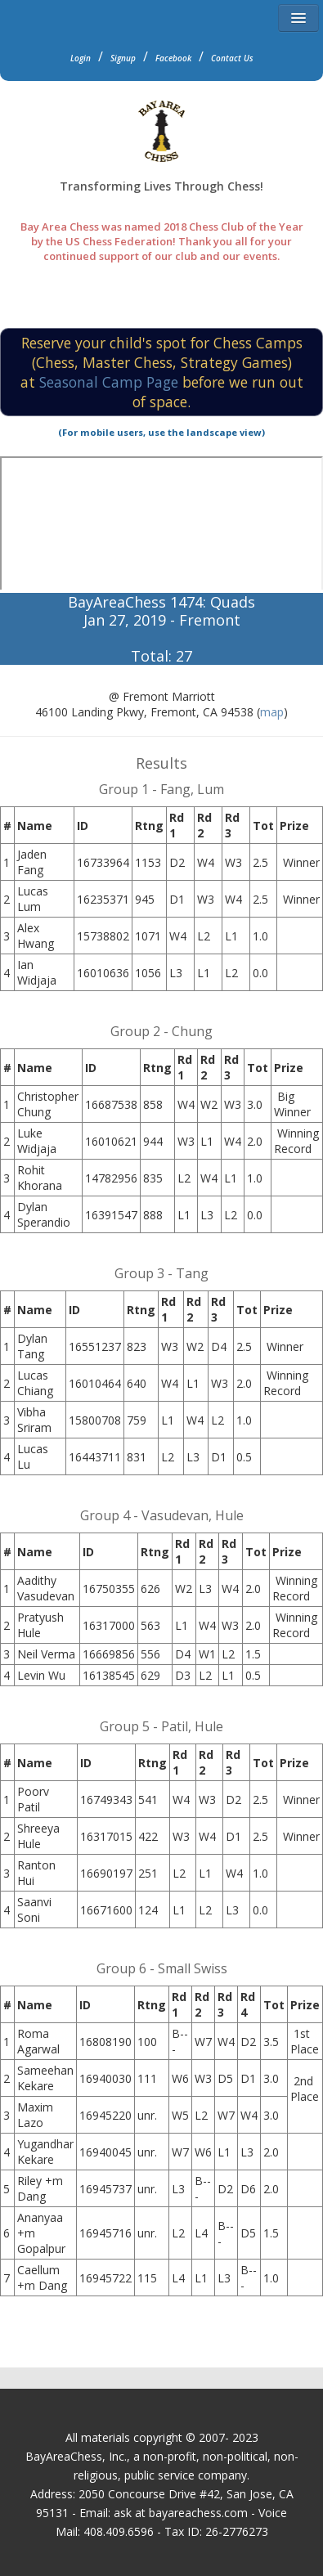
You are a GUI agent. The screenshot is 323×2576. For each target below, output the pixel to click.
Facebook (173, 58)
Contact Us (232, 58)
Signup (123, 58)
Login (80, 58)
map (272, 712)
